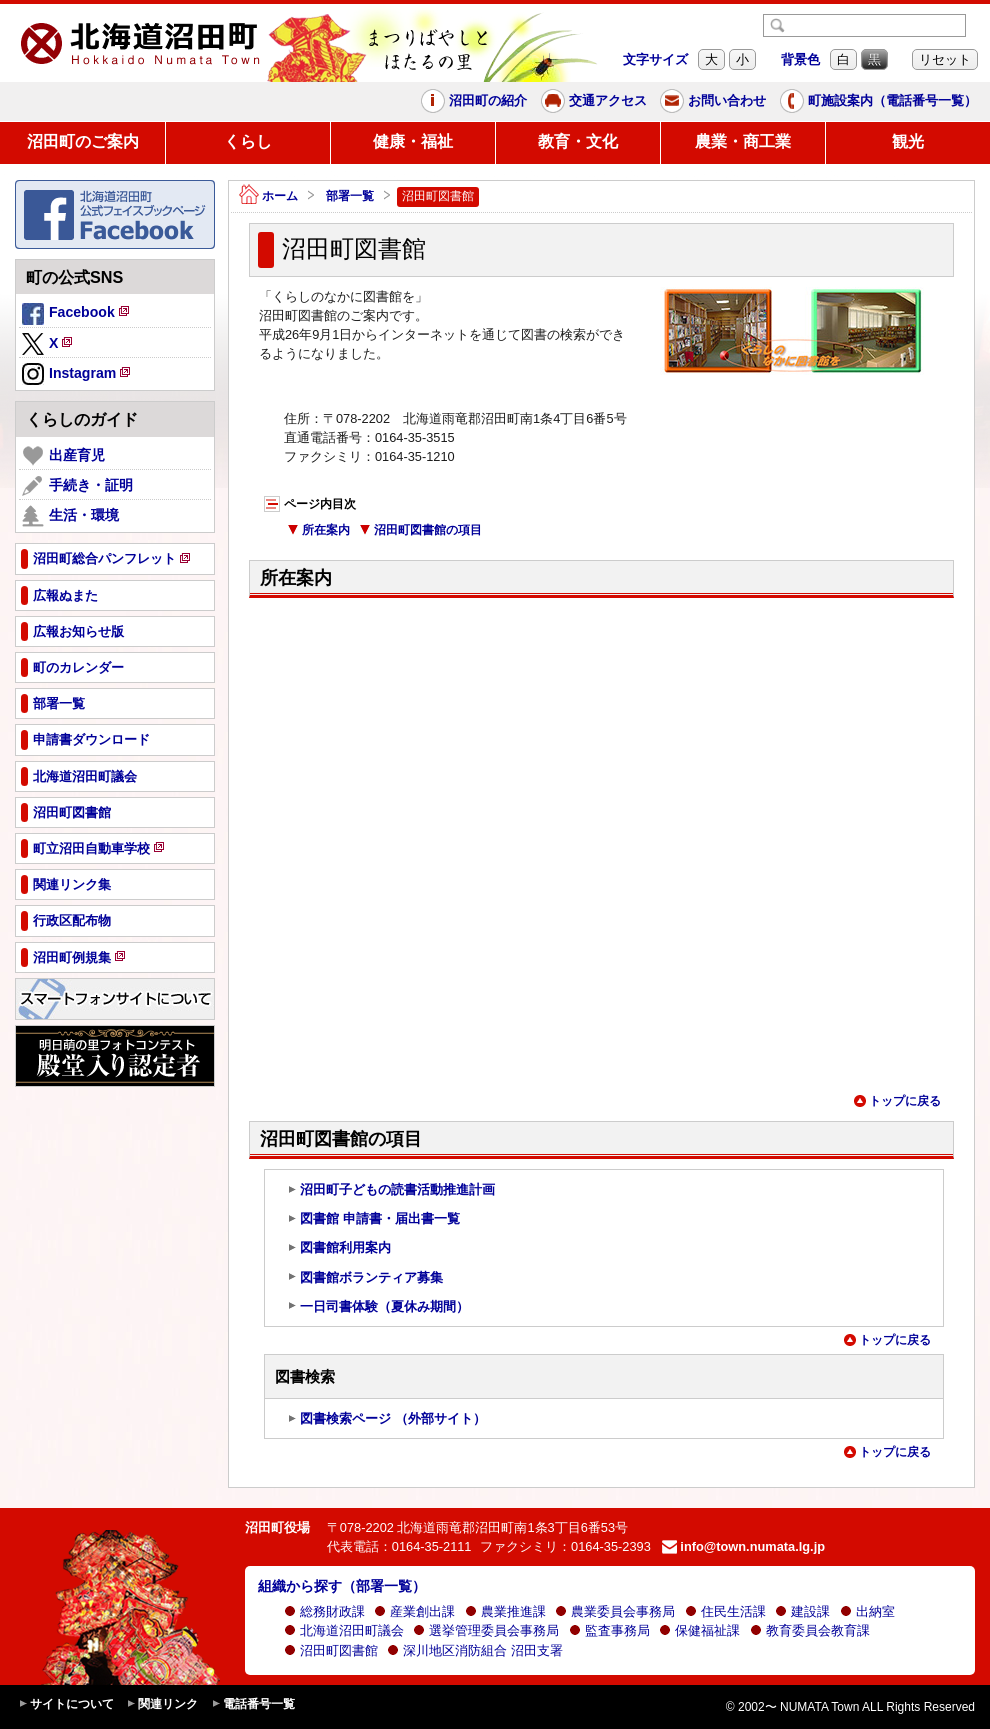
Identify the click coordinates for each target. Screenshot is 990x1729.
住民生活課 (725, 1611)
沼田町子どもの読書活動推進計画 (391, 1190)
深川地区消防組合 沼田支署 (475, 1650)
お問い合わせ (713, 101)
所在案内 (318, 530)
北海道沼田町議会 (344, 1630)
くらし (248, 141)
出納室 (867, 1611)
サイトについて (66, 1704)
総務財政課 (324, 1611)
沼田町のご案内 (83, 141)
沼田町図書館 (331, 1650)
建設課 (802, 1611)
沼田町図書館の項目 (420, 530)
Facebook (77, 315)
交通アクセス (594, 101)
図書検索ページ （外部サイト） (386, 1419)
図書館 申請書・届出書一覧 (373, 1219)
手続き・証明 (77, 486)
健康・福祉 (413, 141)
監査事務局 (609, 1630)
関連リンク (162, 1704)
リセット (945, 59)
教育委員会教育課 (810, 1630)
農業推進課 (505, 1611)
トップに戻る (897, 1101)
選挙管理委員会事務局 (486, 1630)
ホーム (268, 196)
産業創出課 (414, 1611)
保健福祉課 (699, 1630)
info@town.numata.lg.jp (743, 1546)
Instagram (77, 375)
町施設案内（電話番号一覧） (878, 101)
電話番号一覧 (253, 1704)
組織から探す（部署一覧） (342, 1586)
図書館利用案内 (339, 1248)
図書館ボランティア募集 (365, 1278)
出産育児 (63, 456)
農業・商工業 (743, 141)
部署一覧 (350, 196)
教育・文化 (578, 141)
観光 (908, 141)
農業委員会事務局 (615, 1611)
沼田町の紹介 (474, 101)
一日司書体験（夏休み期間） (378, 1307)
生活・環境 (70, 516)
